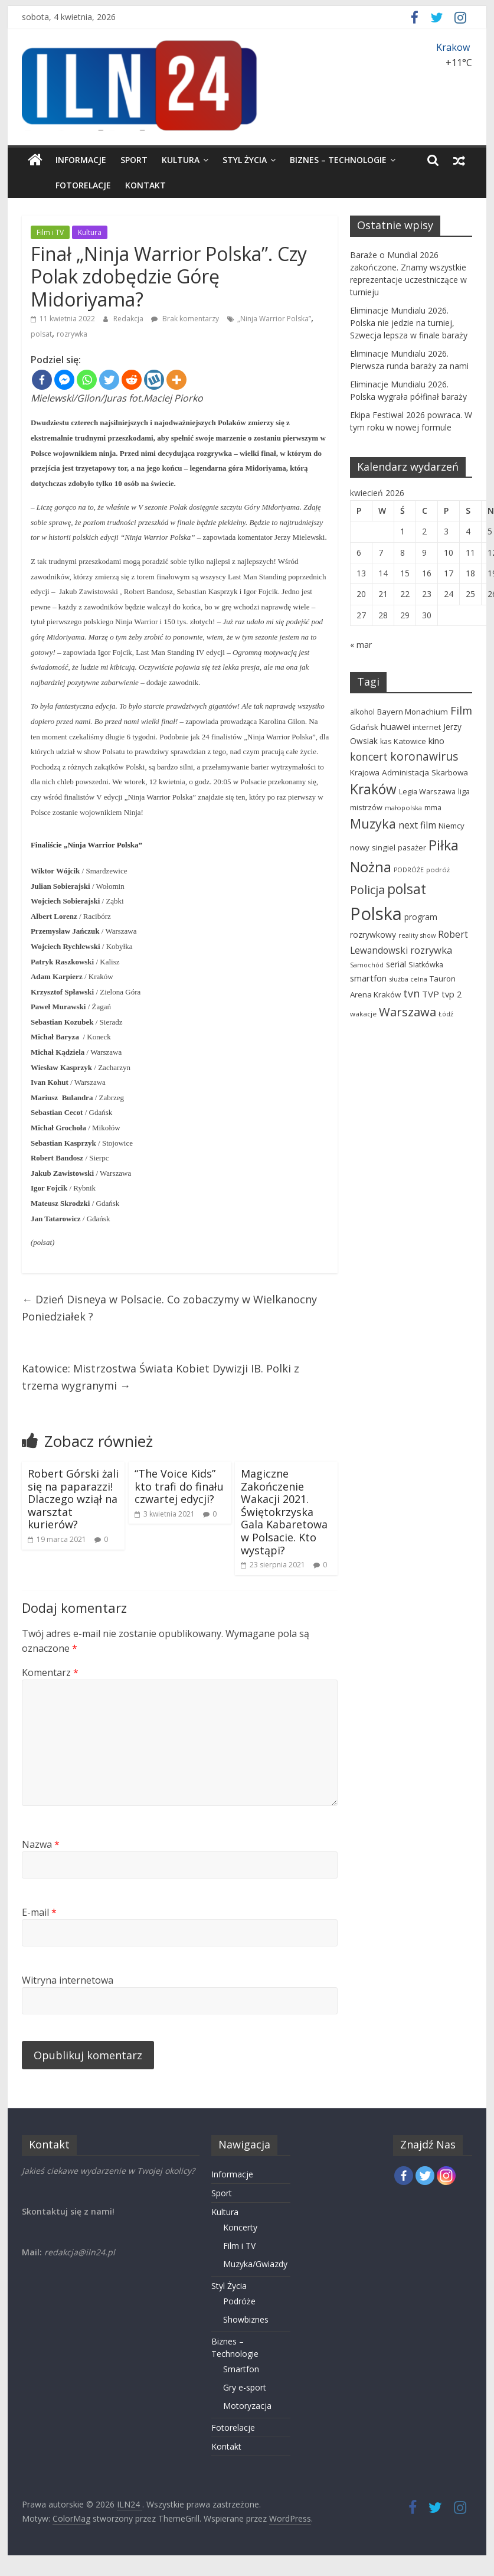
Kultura (180, 159)
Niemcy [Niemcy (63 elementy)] (451, 825)
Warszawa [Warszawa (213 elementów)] (407, 1011)
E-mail (39, 1912)
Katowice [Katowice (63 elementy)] (410, 741)
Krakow (453, 47)
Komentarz (50, 1672)
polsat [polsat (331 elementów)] (406, 889)
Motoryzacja (247, 2405)
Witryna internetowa (67, 1980)
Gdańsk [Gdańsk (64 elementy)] (364, 727)
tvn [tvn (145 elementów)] (411, 993)
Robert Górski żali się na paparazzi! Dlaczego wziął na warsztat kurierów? (73, 1498)
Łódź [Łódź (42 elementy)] (446, 1013)
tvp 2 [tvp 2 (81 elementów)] (451, 994)
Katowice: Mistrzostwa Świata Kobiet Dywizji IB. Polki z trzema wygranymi (160, 1377)
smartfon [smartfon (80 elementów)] (368, 978)
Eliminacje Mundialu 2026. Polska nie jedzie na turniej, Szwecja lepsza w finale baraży (408, 323)
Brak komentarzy (185, 319)
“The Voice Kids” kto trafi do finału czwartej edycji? (179, 1486)
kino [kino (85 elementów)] (436, 740)
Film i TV (50, 232)
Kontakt (119, 185)
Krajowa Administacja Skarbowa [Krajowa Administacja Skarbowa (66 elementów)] (409, 772)
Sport (134, 159)
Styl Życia (245, 159)
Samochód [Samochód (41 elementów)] (367, 965)
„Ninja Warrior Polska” (274, 319)
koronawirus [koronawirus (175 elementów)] (424, 756)
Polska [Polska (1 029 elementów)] (376, 913)
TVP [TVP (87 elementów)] (430, 994)
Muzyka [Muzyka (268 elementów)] (373, 823)
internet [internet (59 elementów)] (427, 727)
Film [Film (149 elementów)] (461, 710)
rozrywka (72, 334)
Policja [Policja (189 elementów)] (367, 890)
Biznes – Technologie (338, 159)
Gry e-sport (244, 2387)
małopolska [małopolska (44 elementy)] (403, 807)
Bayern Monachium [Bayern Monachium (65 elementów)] (412, 711)
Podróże (239, 2301)
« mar (361, 644)
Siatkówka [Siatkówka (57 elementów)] (425, 965)
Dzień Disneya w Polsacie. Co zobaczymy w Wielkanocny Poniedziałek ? (169, 1307)
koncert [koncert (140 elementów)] (369, 756)
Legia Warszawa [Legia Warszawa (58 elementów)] (427, 791)
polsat (41, 334)
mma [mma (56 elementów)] (432, 808)
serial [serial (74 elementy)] (396, 964)
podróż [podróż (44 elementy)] (438, 869)
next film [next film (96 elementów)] (417, 825)
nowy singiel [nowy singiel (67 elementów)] (372, 847)
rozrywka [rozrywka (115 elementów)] (431, 950)
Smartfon (241, 2369)
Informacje (80, 159)
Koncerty (240, 2227)
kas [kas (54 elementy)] (385, 741)
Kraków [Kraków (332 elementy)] (373, 789)
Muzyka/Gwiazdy (255, 2264)
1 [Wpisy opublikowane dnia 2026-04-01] (402, 531)
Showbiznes (246, 2319)
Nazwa (41, 1844)
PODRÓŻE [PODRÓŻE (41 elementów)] (409, 870)
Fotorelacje (56, 185)
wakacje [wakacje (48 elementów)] (363, 1013)
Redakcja (129, 319)
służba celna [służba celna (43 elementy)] (408, 978)
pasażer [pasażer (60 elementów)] (412, 847)
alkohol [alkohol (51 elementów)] (362, 712)
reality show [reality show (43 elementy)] (417, 935)
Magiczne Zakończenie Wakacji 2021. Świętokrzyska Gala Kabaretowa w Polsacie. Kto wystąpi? (284, 1511)
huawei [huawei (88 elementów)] (395, 726)
